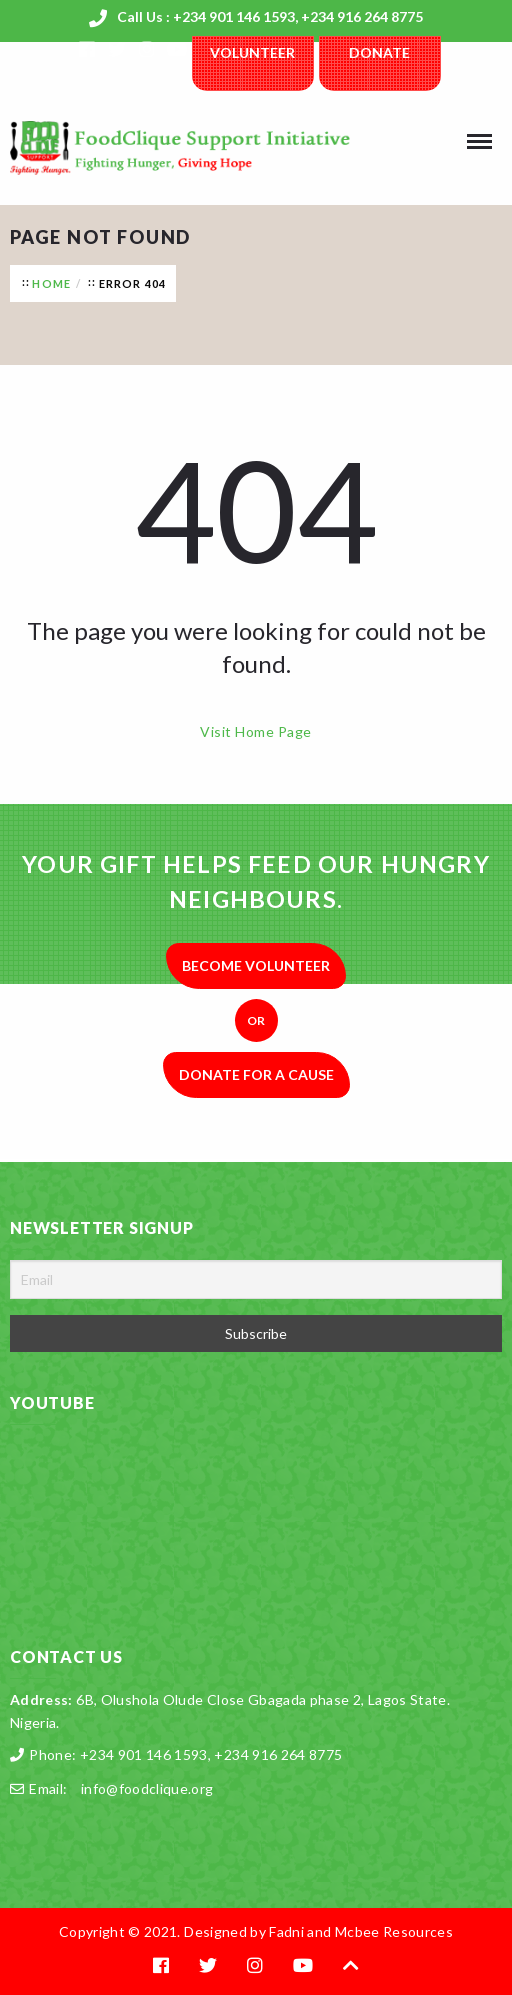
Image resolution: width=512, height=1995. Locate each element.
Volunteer (252, 52)
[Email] (256, 1279)
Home (51, 283)
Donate (379, 52)
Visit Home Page (255, 731)
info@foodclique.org (147, 1788)
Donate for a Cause (256, 1074)
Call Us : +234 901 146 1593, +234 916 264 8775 (270, 16)
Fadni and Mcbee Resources (361, 1931)
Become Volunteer (256, 965)
